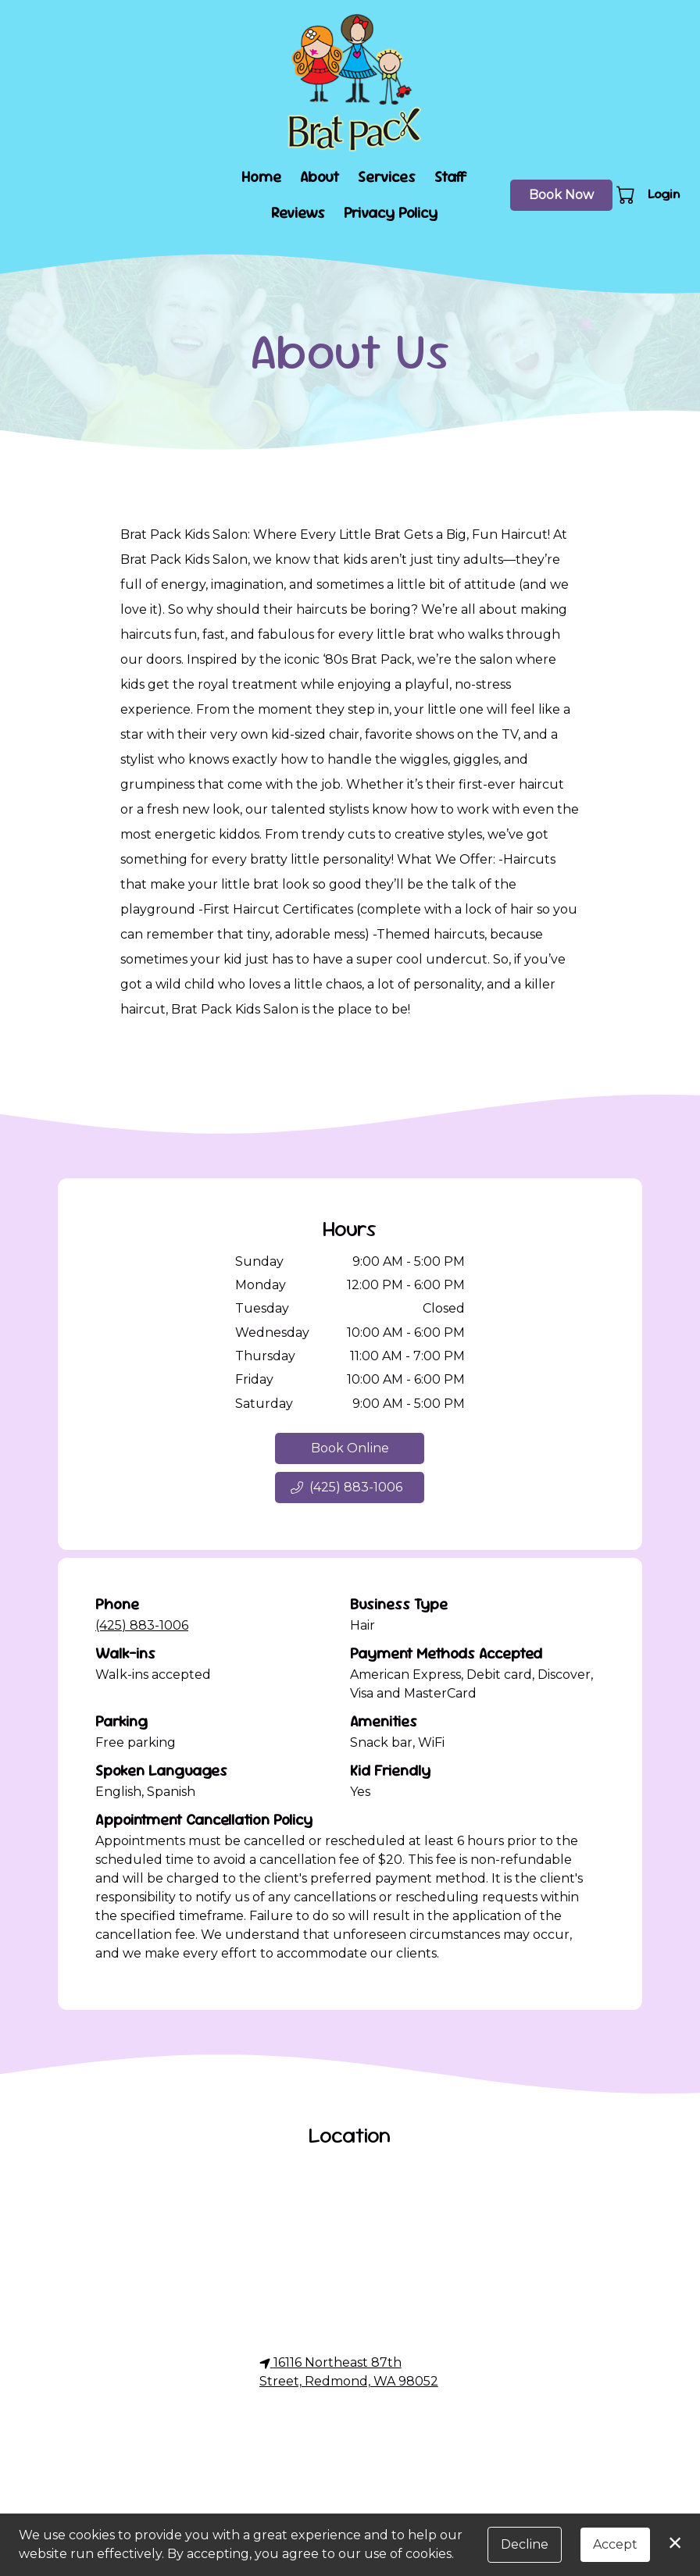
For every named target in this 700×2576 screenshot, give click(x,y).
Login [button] (664, 194)
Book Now (561, 194)
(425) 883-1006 (141, 1625)
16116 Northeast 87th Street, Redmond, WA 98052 (348, 2372)
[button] (626, 194)
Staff (450, 177)
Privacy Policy (391, 213)
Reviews (298, 213)
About (319, 177)
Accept (615, 2544)
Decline (524, 2544)
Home (261, 177)
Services (387, 177)
